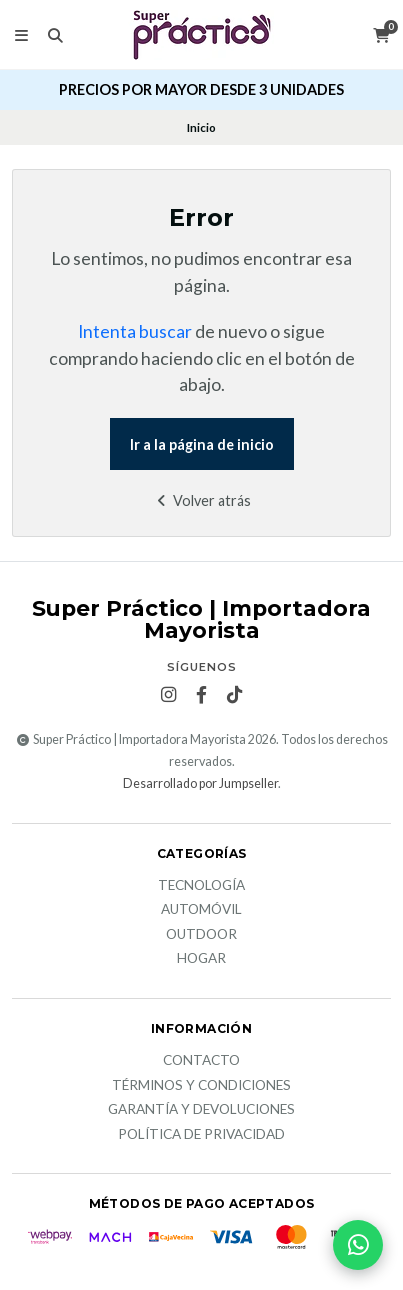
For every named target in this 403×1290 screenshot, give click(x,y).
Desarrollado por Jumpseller (200, 783)
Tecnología (201, 886)
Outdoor (201, 935)
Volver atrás (201, 500)
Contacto (201, 1061)
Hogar (201, 959)
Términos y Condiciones (201, 1086)
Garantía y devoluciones (201, 1110)
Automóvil (201, 910)
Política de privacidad (201, 1135)
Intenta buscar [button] (135, 331)
